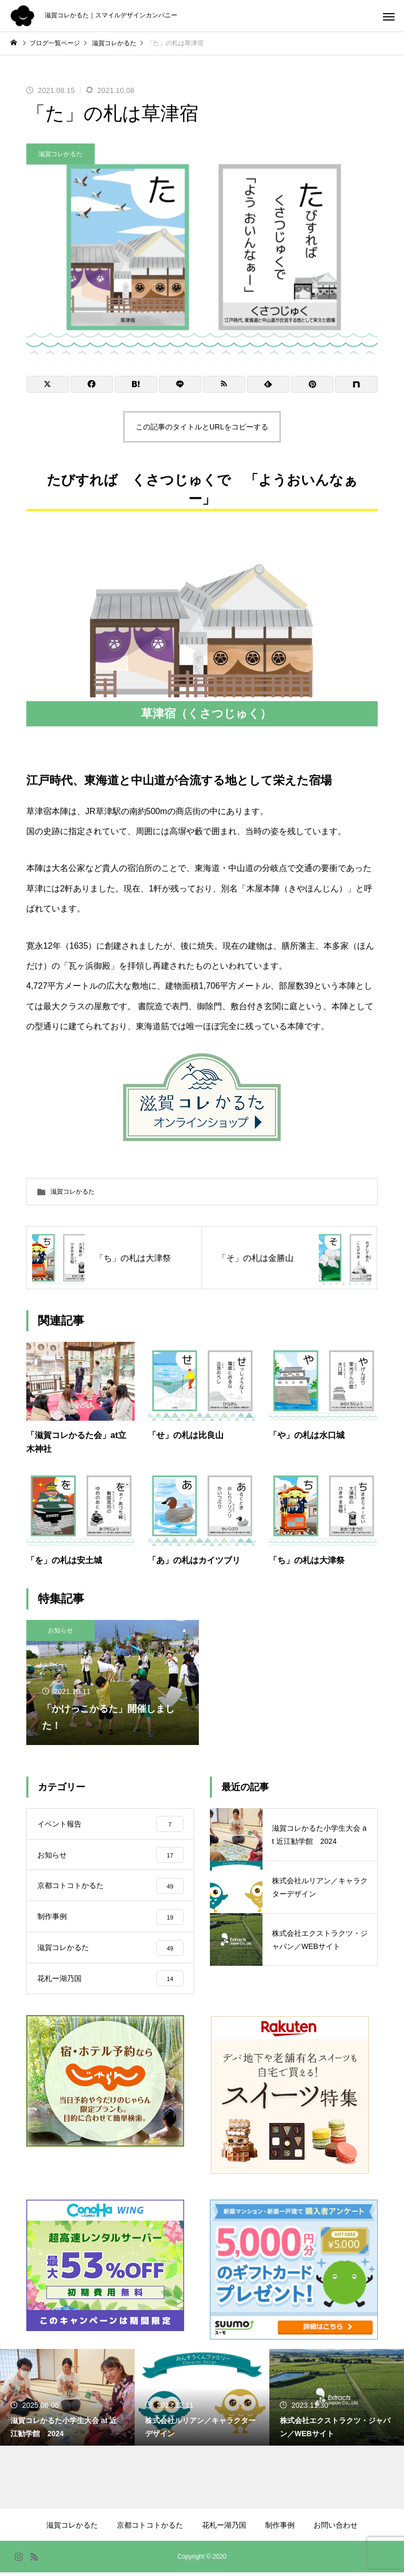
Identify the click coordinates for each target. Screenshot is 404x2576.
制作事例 (280, 2528)
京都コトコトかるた (150, 2528)
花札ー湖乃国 (224, 2528)
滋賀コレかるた (60, 154)
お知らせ (60, 1630)
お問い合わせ (336, 2528)
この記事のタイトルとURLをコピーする (202, 427)
